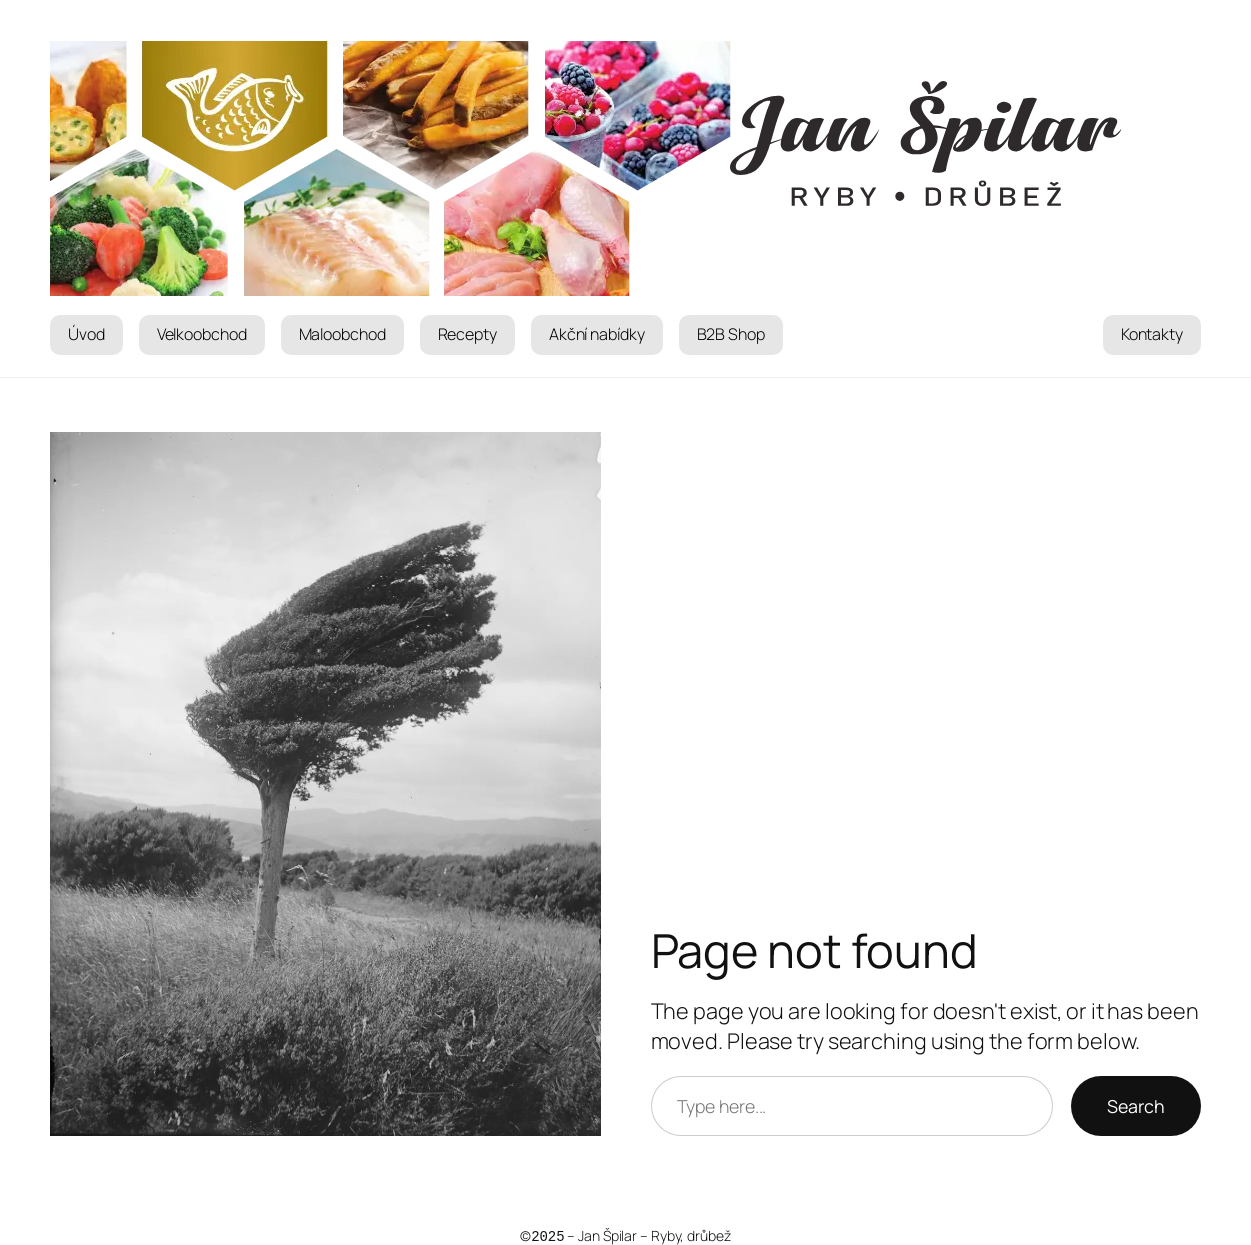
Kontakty (1152, 334)
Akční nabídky (597, 334)
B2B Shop (731, 334)
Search (1136, 1106)
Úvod (86, 334)
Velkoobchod (202, 334)
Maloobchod (342, 334)
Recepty (467, 334)
